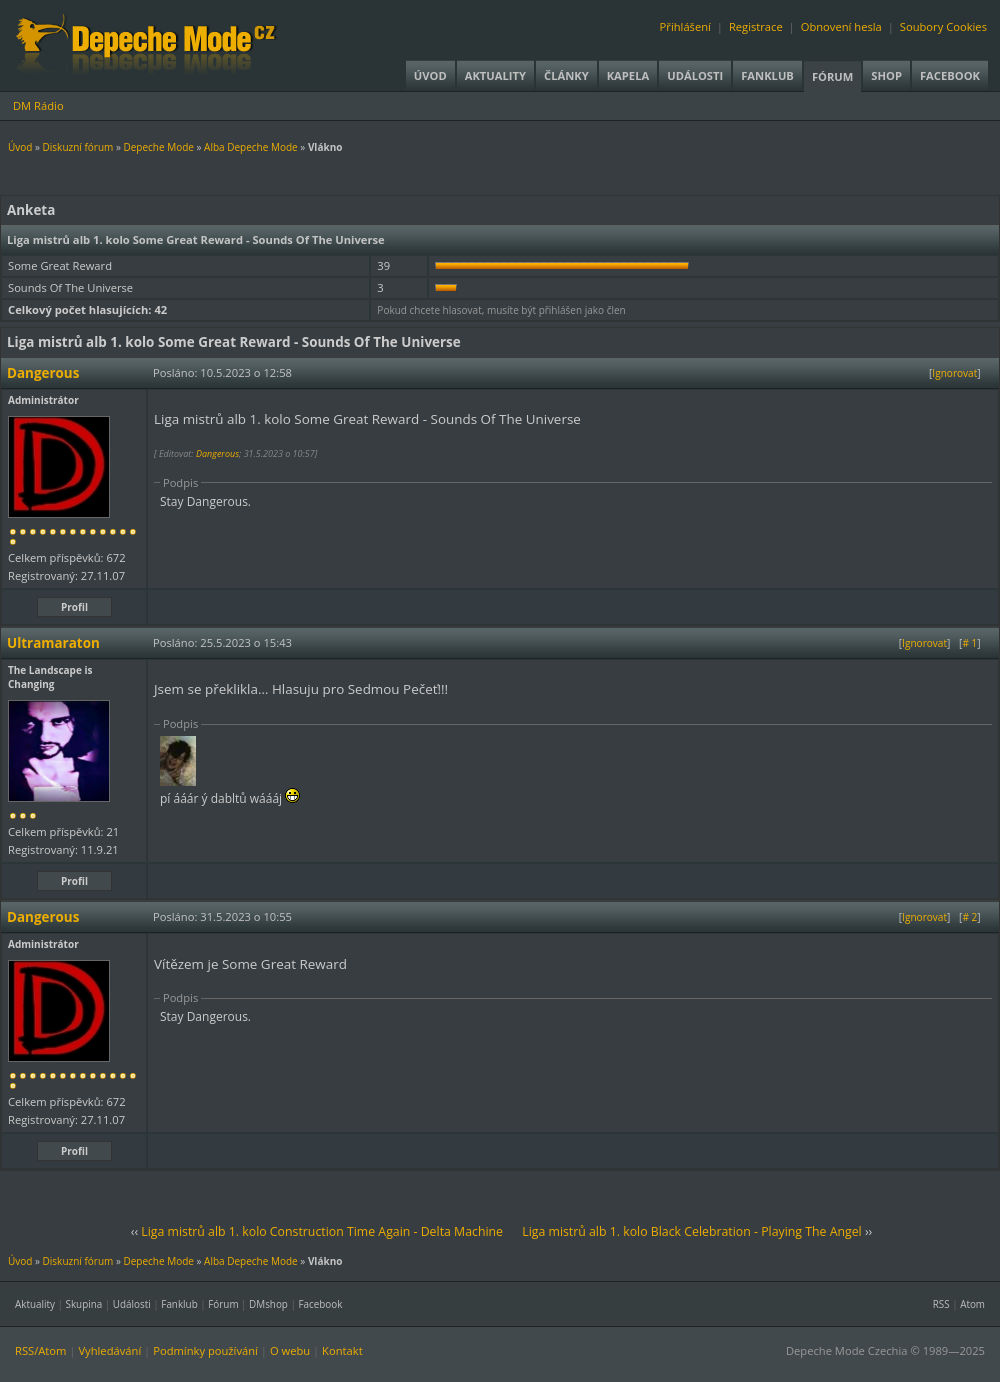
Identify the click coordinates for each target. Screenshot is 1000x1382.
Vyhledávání (109, 1350)
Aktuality (495, 75)
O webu (290, 1350)
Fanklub (767, 75)
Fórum (832, 76)
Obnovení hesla (841, 26)
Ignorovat (954, 373)
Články (566, 75)
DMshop (268, 1304)
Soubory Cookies (943, 26)
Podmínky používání (205, 1350)
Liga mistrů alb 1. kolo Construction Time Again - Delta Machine (322, 1231)
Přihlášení (685, 26)
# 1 (969, 643)
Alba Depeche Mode (251, 147)
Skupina (84, 1304)
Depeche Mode (158, 147)
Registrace (756, 26)
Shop (886, 75)
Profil (74, 607)
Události (695, 75)
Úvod (430, 75)
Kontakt (342, 1350)
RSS (941, 1304)
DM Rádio (38, 105)
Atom (972, 1304)
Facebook (950, 75)
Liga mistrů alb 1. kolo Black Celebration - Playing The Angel (691, 1231)
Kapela (628, 75)
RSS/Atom (40, 1350)
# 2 (969, 917)
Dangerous (217, 453)
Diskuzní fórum (78, 147)
